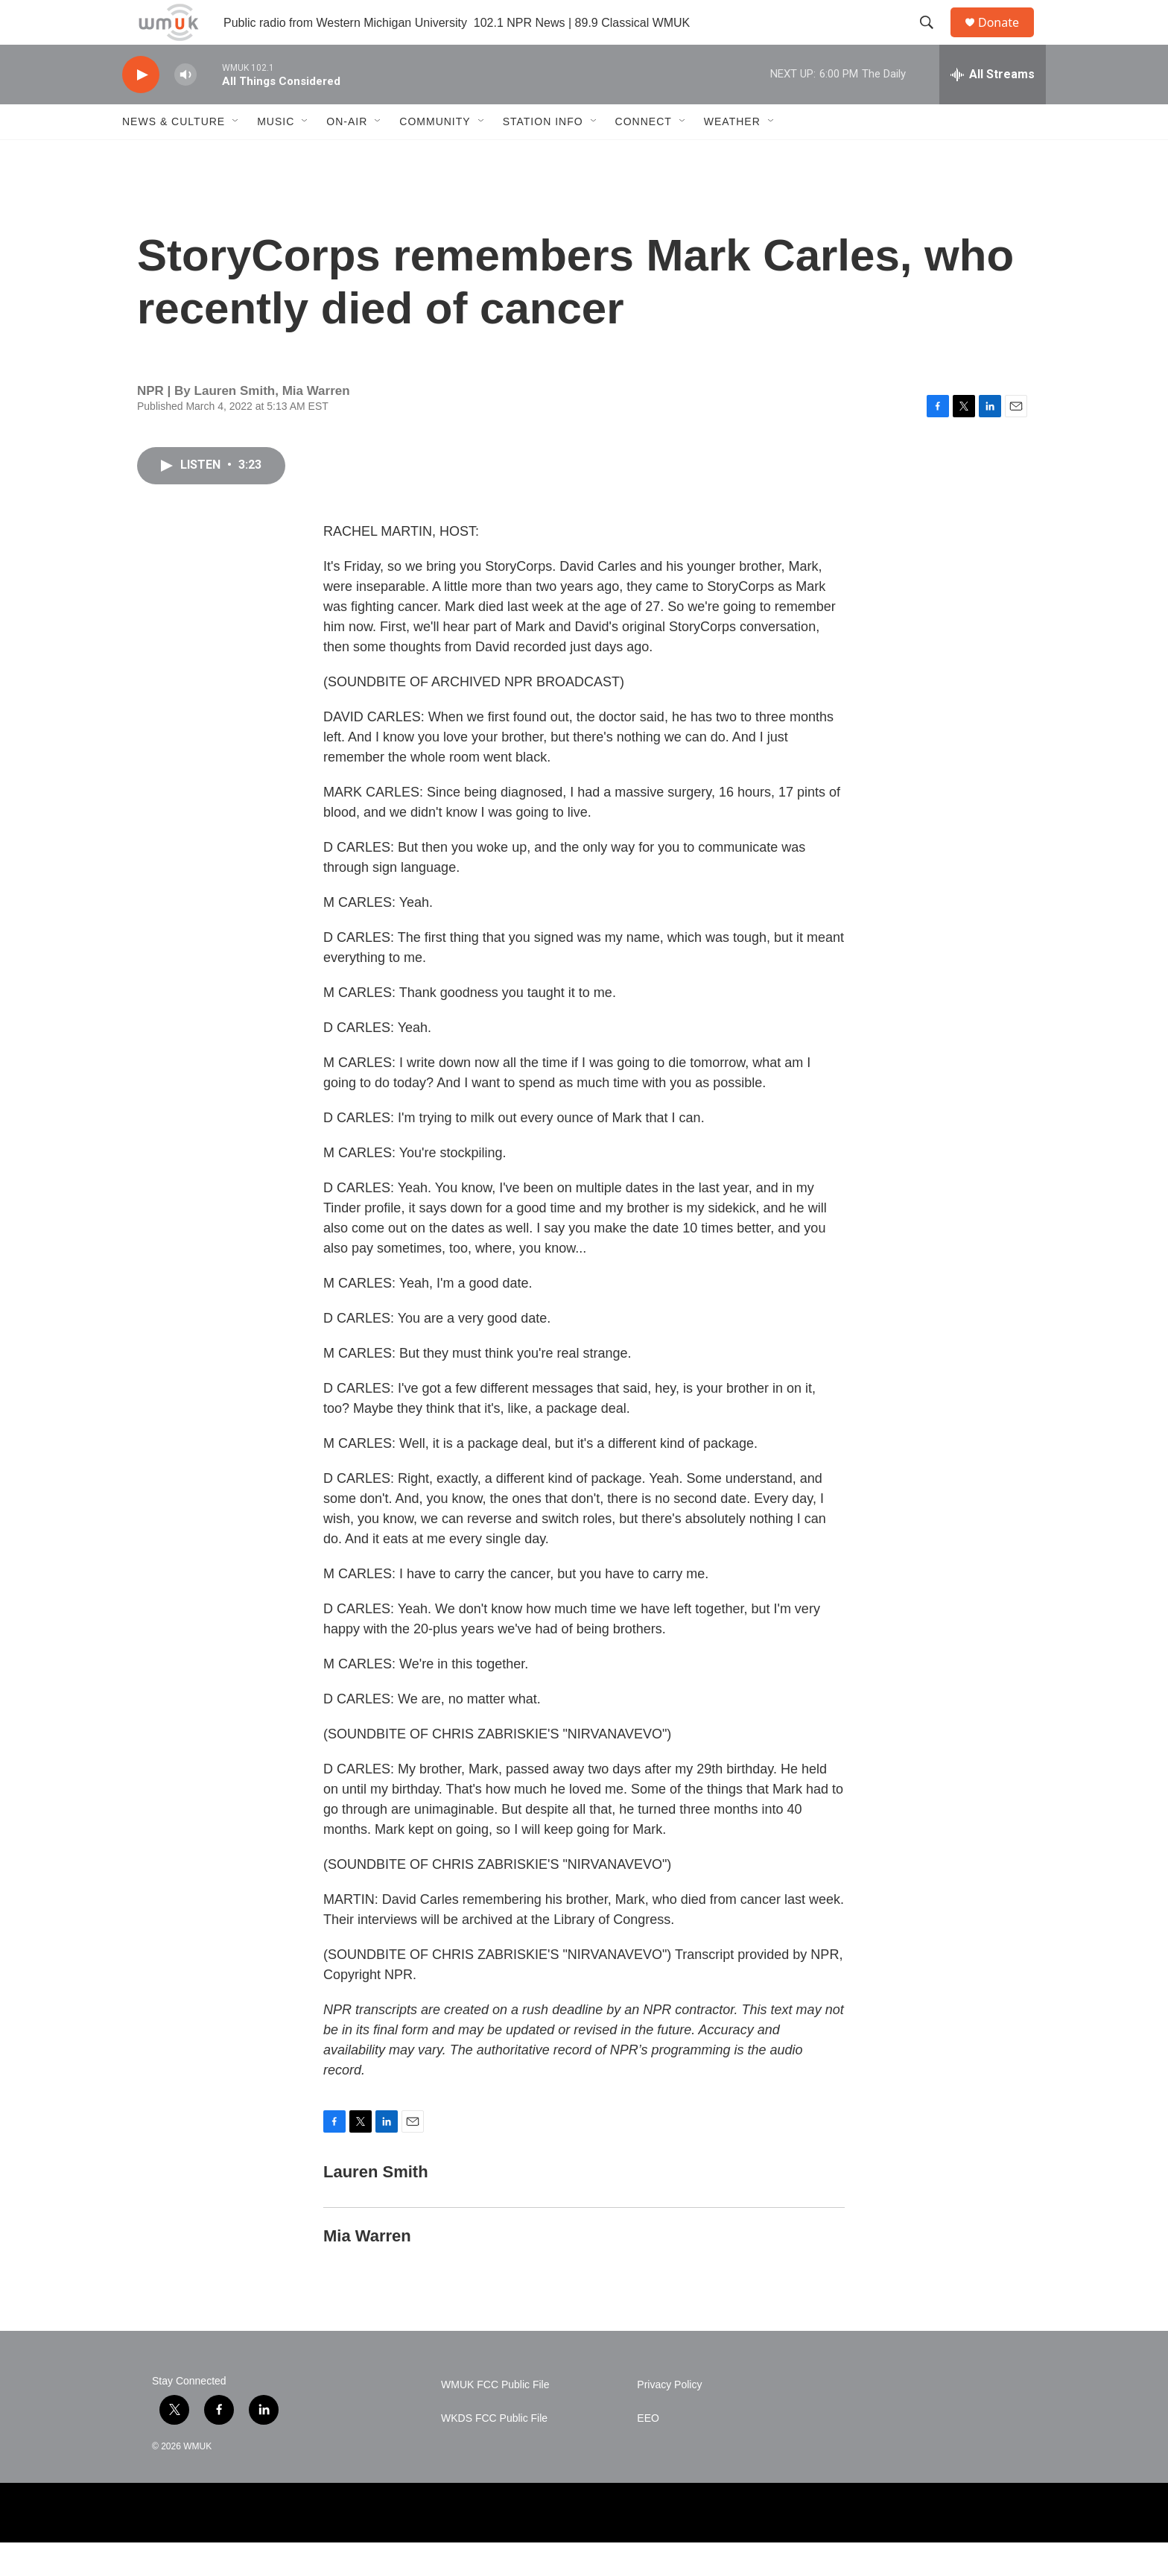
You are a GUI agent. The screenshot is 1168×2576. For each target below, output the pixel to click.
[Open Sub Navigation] (236, 155)
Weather (732, 155)
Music (275, 155)
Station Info (543, 155)
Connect (643, 155)
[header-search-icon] (933, 39)
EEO (648, 2452)
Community (434, 155)
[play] (141, 108)
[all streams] (992, 108)
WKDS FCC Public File (494, 2452)
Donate (1008, 39)
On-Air (346, 155)
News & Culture (173, 155)
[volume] (185, 108)
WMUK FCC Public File (495, 2418)
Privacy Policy (669, 2418)
